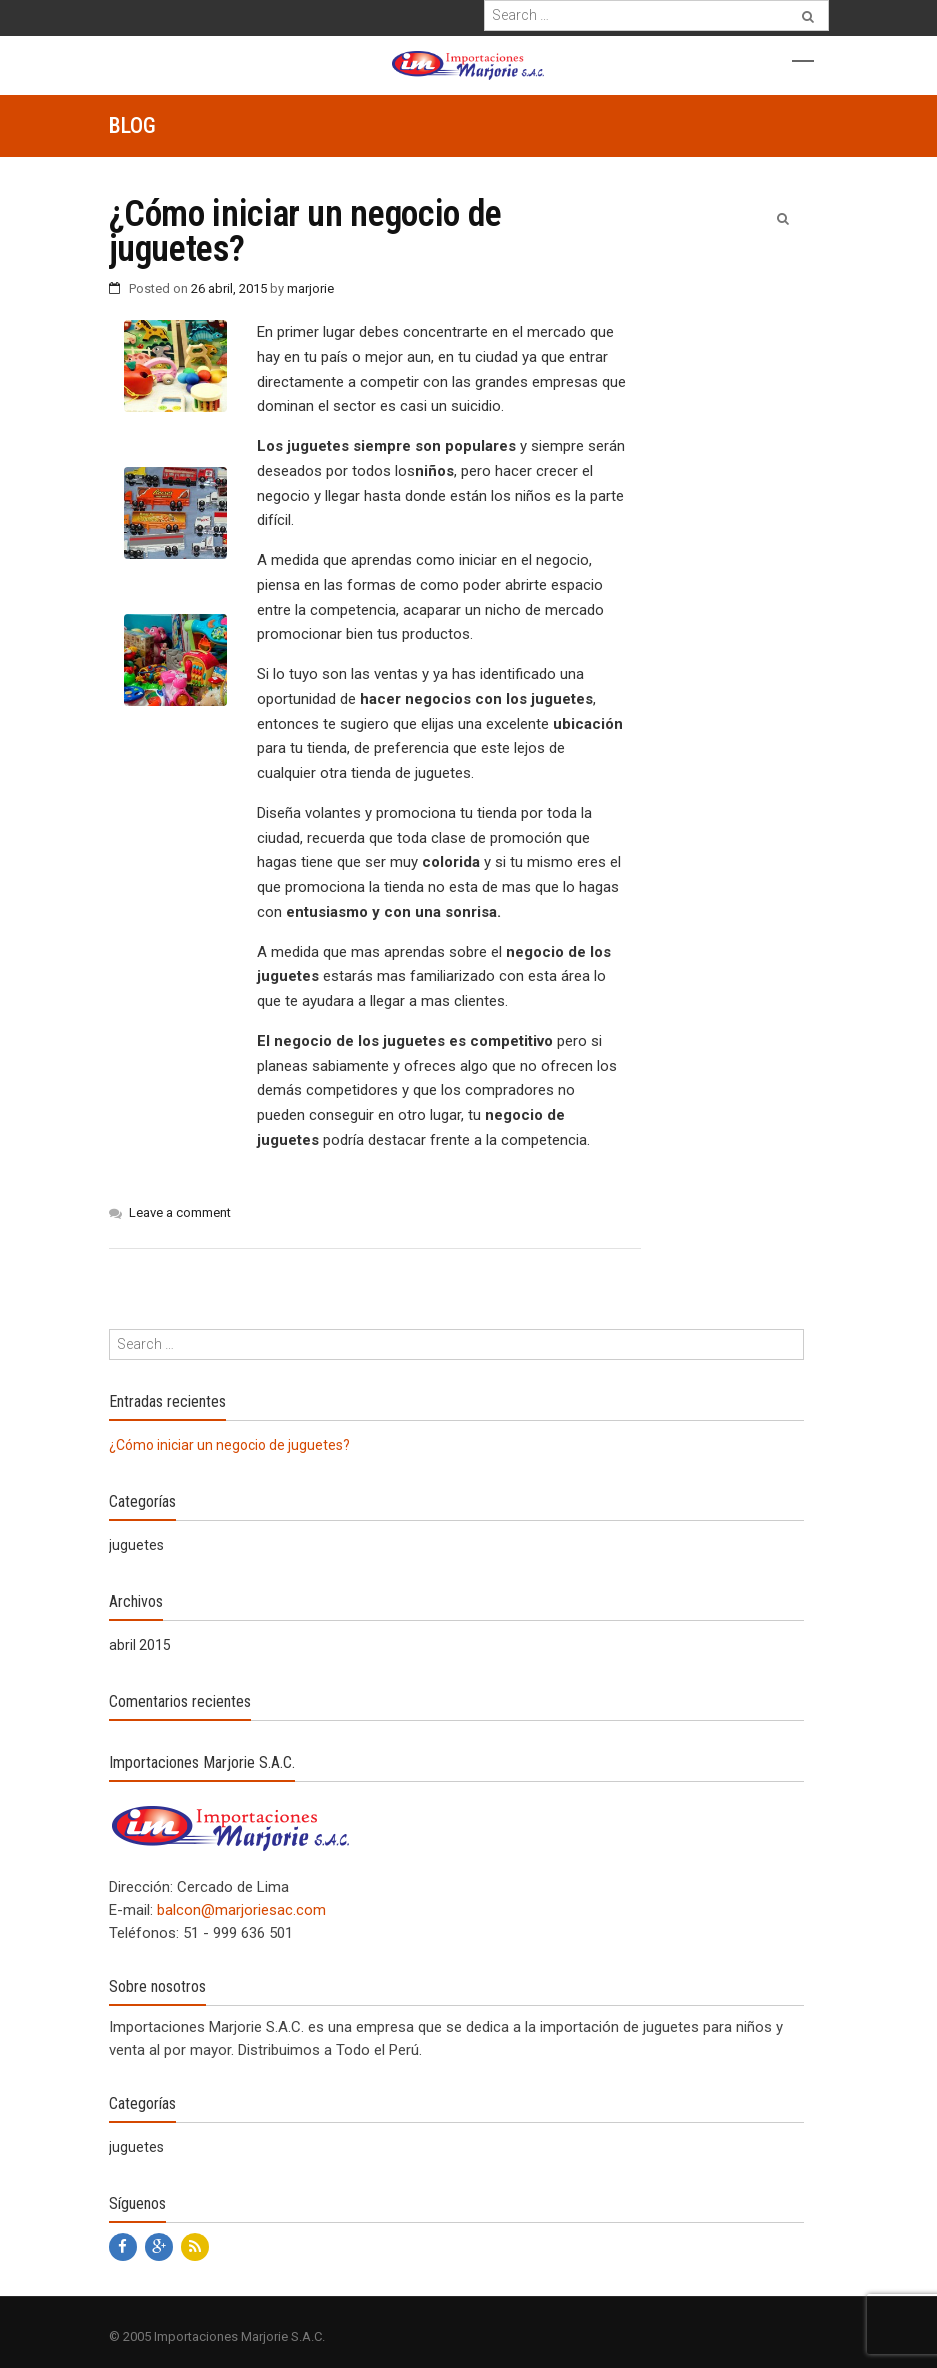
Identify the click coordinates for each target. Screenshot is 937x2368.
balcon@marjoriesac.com (241, 1910)
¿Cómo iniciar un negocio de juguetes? (229, 1445)
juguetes (136, 1545)
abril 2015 (140, 1645)
